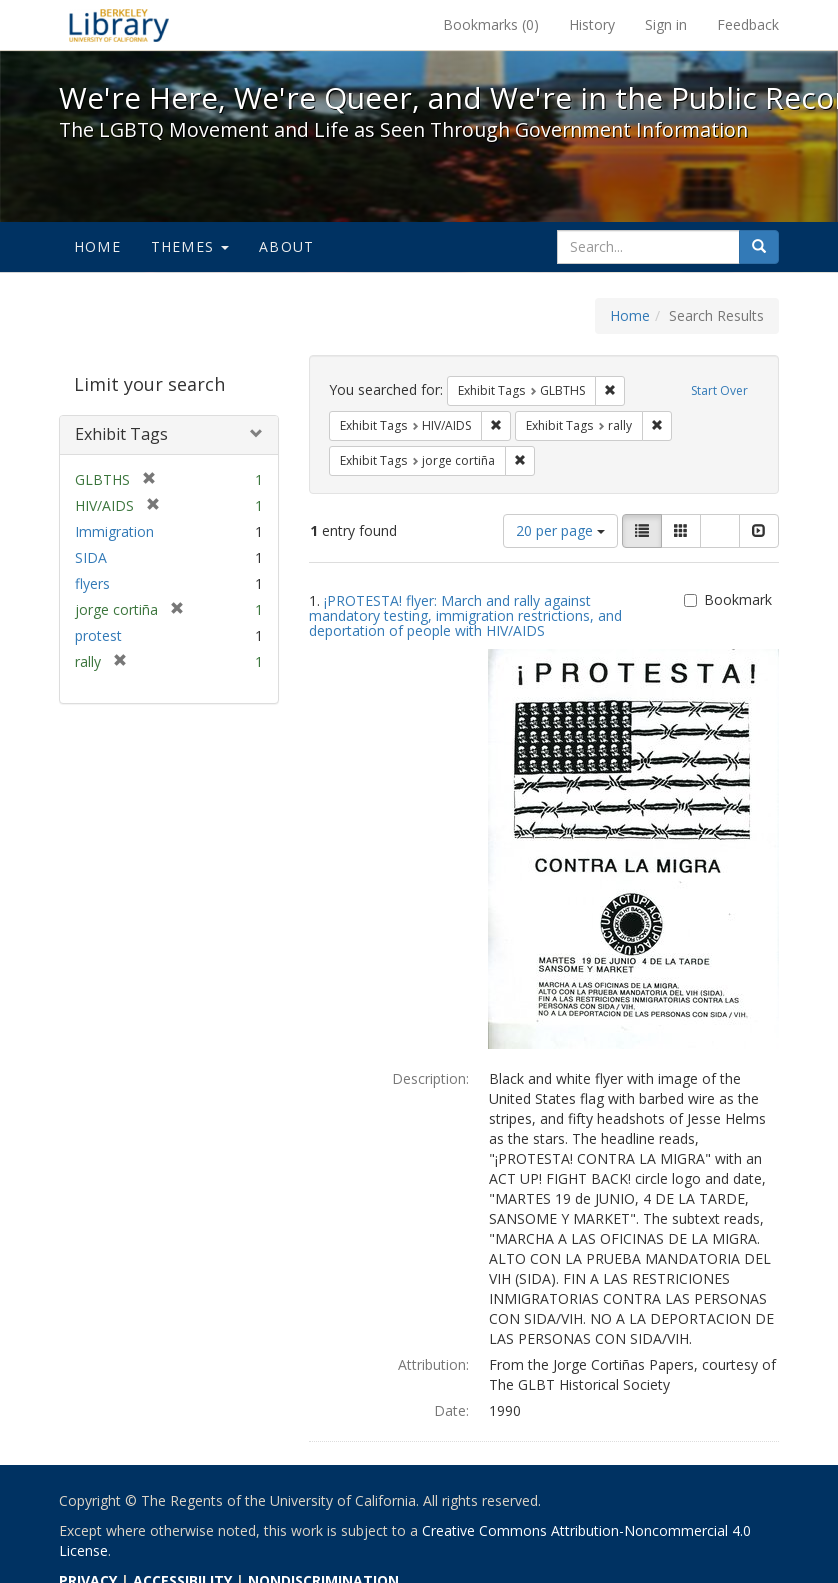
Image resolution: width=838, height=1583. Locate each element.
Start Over (719, 390)
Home (97, 246)
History (592, 24)
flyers (92, 583)
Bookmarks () (491, 24)
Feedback (748, 24)
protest (98, 635)
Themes (190, 246)
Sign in (666, 24)
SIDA (91, 557)
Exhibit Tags (121, 434)
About (286, 246)
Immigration (114, 531)
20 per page (560, 530)
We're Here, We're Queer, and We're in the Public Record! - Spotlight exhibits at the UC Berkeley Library (119, 25)
